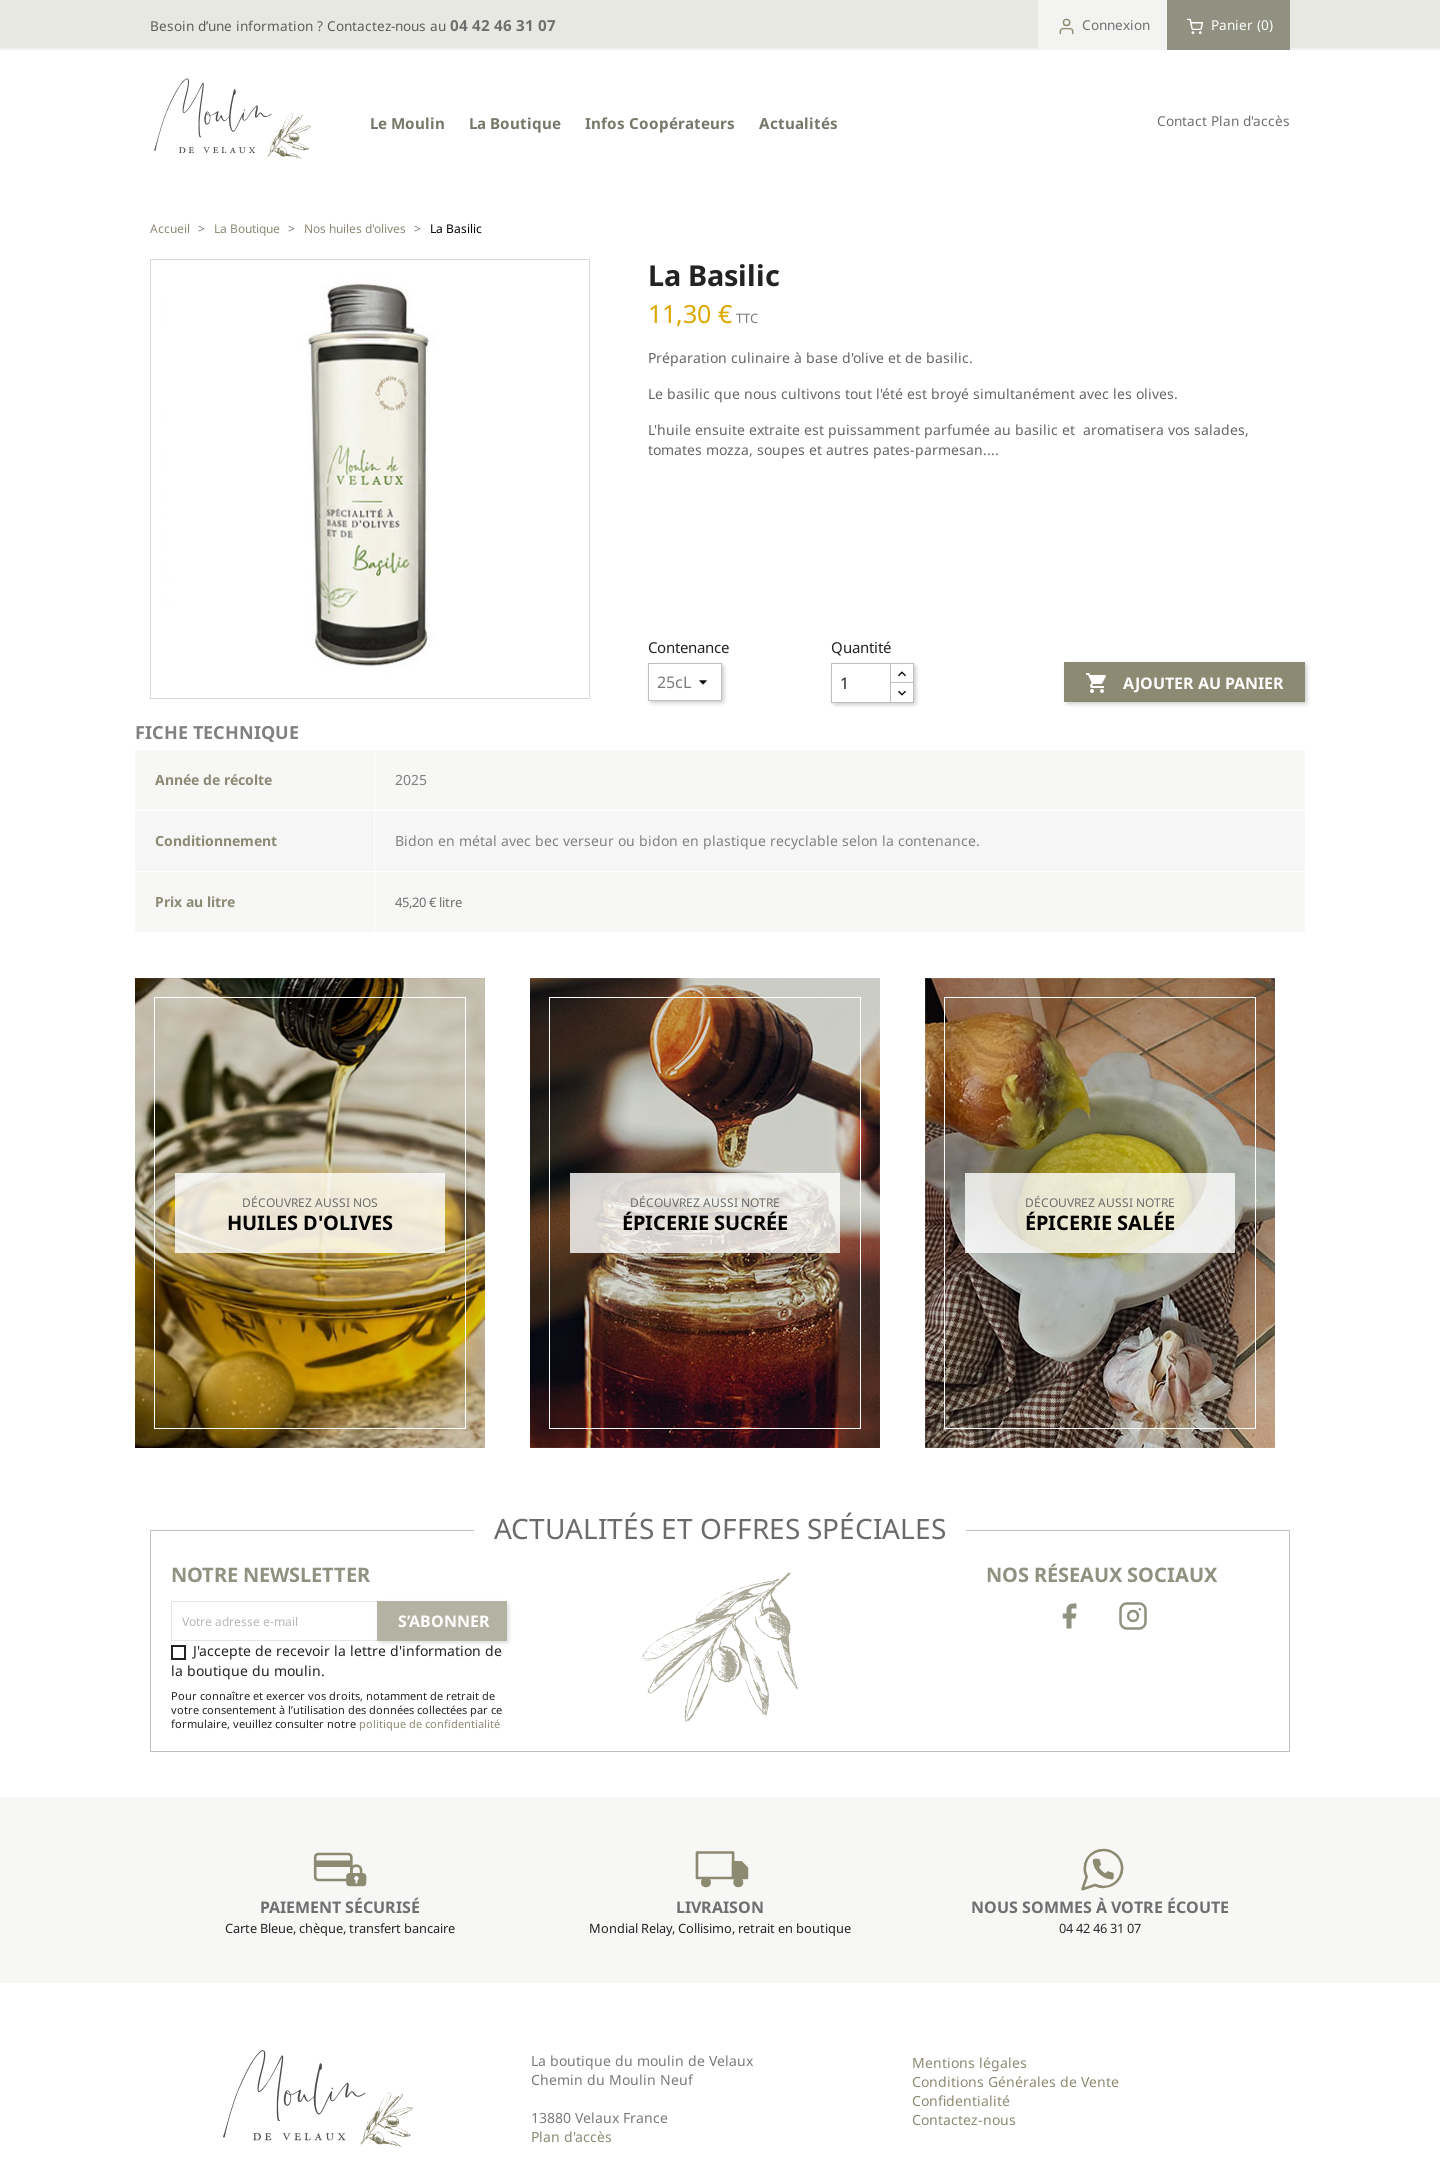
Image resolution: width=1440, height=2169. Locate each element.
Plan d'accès (1250, 120)
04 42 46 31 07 (503, 25)
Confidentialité (961, 2100)
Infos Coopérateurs (660, 123)
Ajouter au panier (1184, 684)
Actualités (798, 123)
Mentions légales (969, 2062)
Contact (1182, 120)
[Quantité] (861, 683)
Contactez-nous (964, 2119)
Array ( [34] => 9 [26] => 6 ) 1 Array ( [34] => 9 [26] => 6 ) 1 (685, 682)
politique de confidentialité (429, 1723)
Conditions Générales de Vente (1015, 2081)
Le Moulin (407, 123)
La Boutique (515, 123)
